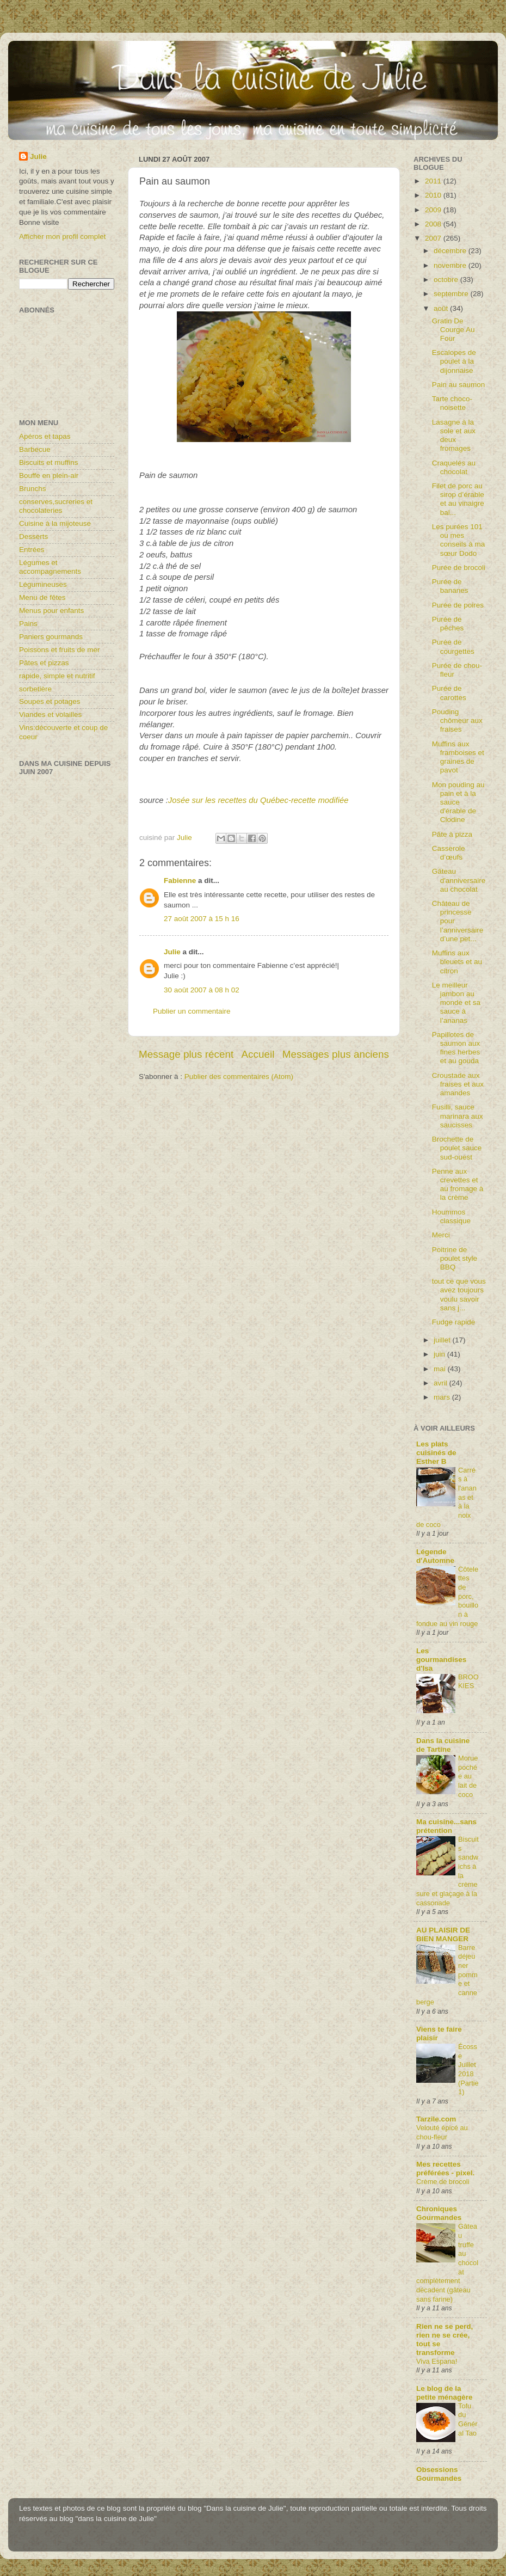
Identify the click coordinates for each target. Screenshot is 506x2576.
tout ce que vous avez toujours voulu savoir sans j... (459, 1294)
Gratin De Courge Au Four (453, 329)
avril (441, 1383)
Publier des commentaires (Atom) (238, 1076)
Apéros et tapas (45, 436)
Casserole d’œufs (448, 852)
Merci (441, 1235)
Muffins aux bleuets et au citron (457, 961)
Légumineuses (43, 584)
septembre (452, 294)
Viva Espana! (436, 2361)
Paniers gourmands (51, 637)
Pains (28, 624)
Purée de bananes (450, 586)
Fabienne (180, 880)
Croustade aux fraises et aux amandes (458, 1084)
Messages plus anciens (335, 1054)
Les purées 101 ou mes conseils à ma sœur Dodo (458, 540)
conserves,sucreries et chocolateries (55, 506)
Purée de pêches (448, 623)
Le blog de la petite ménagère (444, 2392)
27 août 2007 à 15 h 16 (201, 919)
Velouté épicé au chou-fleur (442, 2132)
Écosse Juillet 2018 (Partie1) (468, 2069)
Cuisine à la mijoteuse (55, 523)
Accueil (258, 1054)
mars (443, 1397)
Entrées (32, 549)
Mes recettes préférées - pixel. (445, 2168)
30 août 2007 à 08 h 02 (201, 990)
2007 (434, 238)
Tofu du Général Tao (468, 2419)
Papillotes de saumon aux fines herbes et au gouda (456, 1048)
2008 (434, 224)
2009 (434, 210)
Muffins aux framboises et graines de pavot (458, 757)
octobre (447, 279)
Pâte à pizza (452, 834)
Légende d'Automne (435, 1556)
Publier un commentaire (192, 1011)
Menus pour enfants (51, 610)
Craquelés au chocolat (454, 467)
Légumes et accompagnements (50, 567)
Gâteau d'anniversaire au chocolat (459, 880)
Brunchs (32, 488)
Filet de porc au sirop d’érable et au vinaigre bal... (458, 499)
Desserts (33, 536)
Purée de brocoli (458, 567)
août (442, 308)
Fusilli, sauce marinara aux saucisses (457, 1115)
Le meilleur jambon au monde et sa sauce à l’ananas (456, 1003)
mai (441, 1369)
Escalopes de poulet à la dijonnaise (454, 361)
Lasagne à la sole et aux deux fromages (454, 435)
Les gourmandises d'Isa (441, 1659)
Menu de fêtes (42, 597)
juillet (443, 1340)
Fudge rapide (454, 1322)
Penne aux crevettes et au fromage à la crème (458, 1184)
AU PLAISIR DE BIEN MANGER (443, 1934)
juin (440, 1354)
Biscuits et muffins (48, 462)
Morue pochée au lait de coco (468, 1776)
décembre (451, 251)
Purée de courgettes (453, 646)
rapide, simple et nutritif (57, 676)
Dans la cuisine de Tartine (443, 1745)
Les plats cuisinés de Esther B (436, 1452)
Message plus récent (186, 1054)
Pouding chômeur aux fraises (457, 720)
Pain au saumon (458, 385)
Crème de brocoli (443, 2182)
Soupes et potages (50, 701)
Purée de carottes (449, 692)
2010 (434, 195)
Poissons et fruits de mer (59, 650)
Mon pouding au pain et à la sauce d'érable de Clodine (458, 802)
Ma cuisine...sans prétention (446, 1826)
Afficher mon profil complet (62, 236)
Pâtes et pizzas (44, 663)
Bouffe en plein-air (48, 475)
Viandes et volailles (50, 714)
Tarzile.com (436, 2119)
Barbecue (35, 449)
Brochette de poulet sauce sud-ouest (457, 1148)
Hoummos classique (451, 1216)
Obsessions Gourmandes (438, 2473)
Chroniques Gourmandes (438, 2213)
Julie (172, 952)
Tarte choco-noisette (452, 403)
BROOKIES (468, 1681)
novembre (451, 265)
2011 (434, 181)
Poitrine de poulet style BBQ (454, 1258)
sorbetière (35, 689)
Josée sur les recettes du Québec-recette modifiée (258, 800)
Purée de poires (458, 605)
